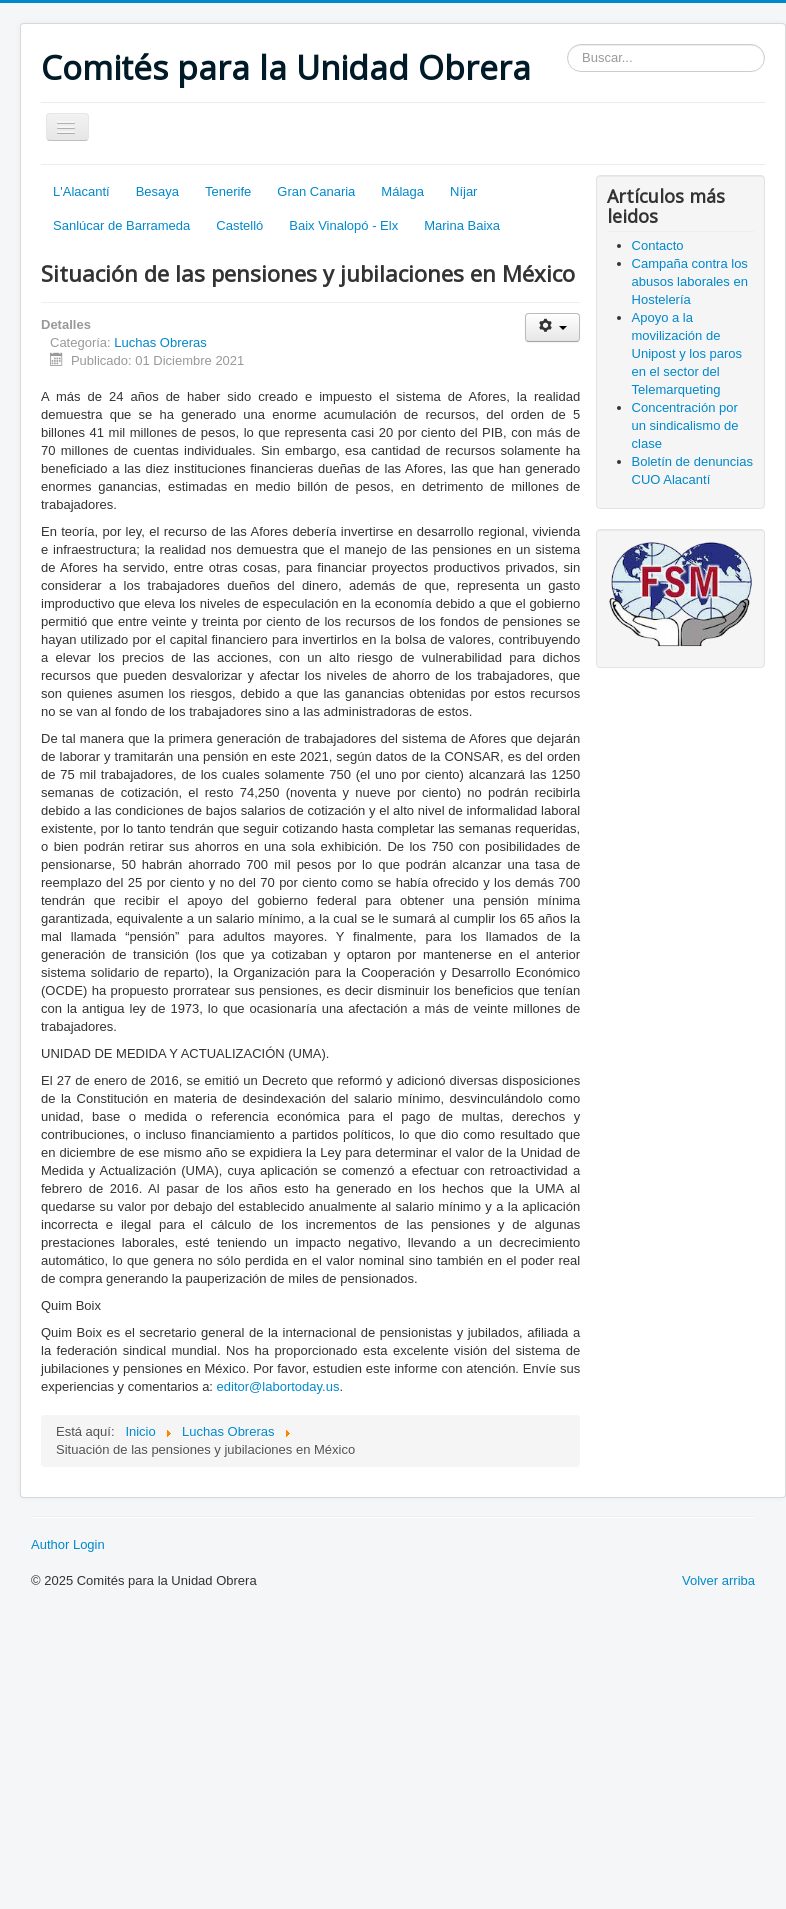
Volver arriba (718, 1580)
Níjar (463, 191)
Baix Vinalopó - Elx (343, 225)
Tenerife (228, 191)
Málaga (402, 191)
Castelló (239, 225)
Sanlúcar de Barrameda (121, 225)
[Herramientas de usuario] (552, 327)
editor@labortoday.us (278, 1386)
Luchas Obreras (160, 342)
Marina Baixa (462, 225)
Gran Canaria (316, 191)
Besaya (157, 191)
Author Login (68, 1544)
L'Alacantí (81, 191)
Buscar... (567, 44)
